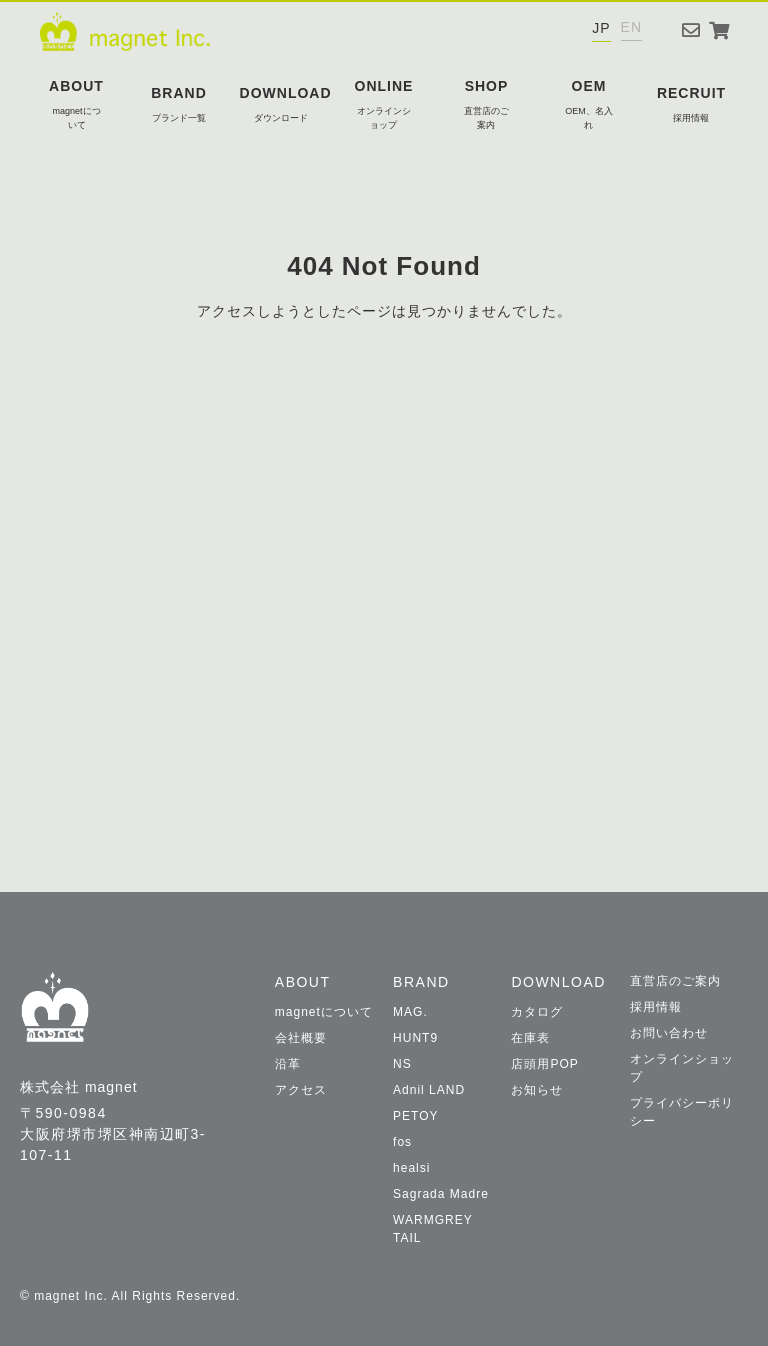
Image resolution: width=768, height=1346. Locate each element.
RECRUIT (691, 105)
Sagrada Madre (441, 1194)
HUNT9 (415, 1038)
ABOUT (76, 105)
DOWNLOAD (286, 105)
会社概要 (301, 1038)
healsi (411, 1168)
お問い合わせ (669, 1033)
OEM (589, 105)
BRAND (179, 105)
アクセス (301, 1090)
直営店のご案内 (675, 981)
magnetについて (324, 1012)
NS (402, 1064)
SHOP (487, 105)
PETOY (415, 1116)
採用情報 (656, 1007)
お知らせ (537, 1090)
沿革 (288, 1064)
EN (631, 27)
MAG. (410, 1012)
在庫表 (530, 1038)
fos (402, 1142)
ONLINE (384, 105)
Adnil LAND (429, 1090)
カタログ (537, 1012)
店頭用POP (544, 1064)
